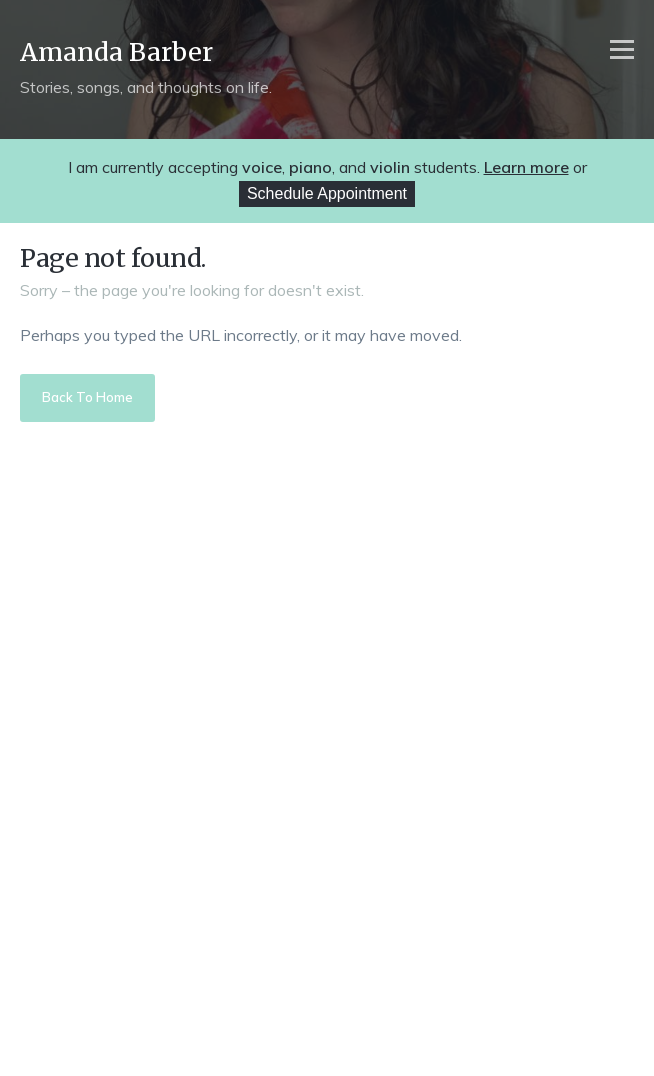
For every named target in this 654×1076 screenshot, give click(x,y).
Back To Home (87, 397)
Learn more (526, 167)
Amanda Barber (116, 52)
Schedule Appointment (327, 193)
